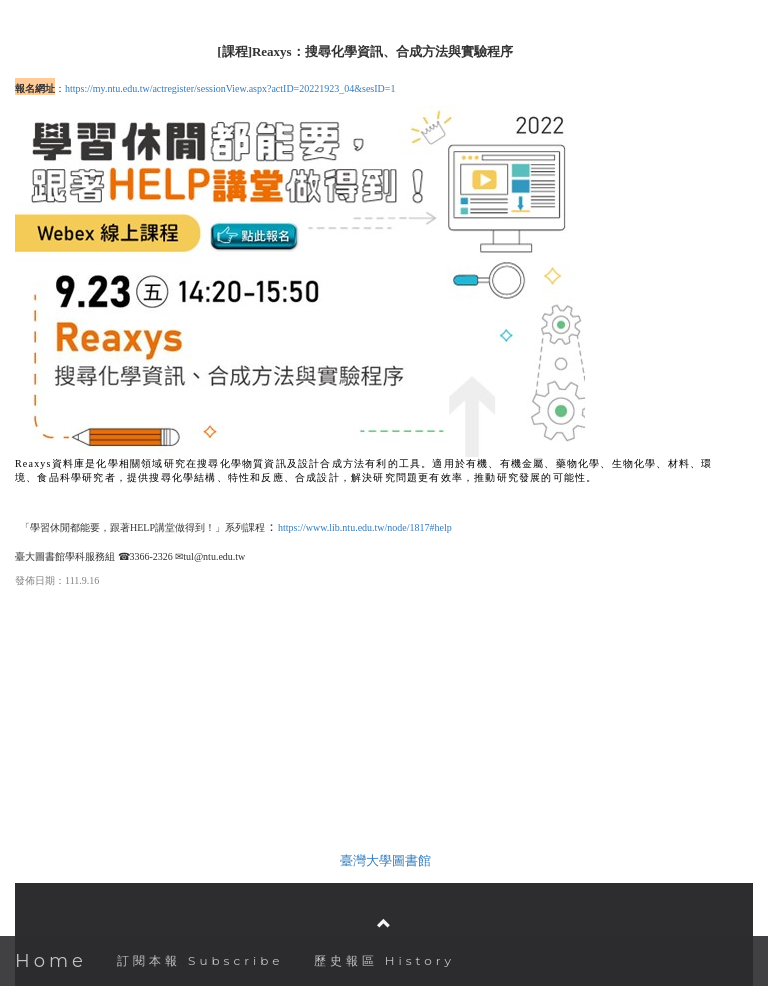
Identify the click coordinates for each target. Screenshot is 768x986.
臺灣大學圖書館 (385, 860)
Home (51, 961)
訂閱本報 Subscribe (200, 960)
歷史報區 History (384, 960)
